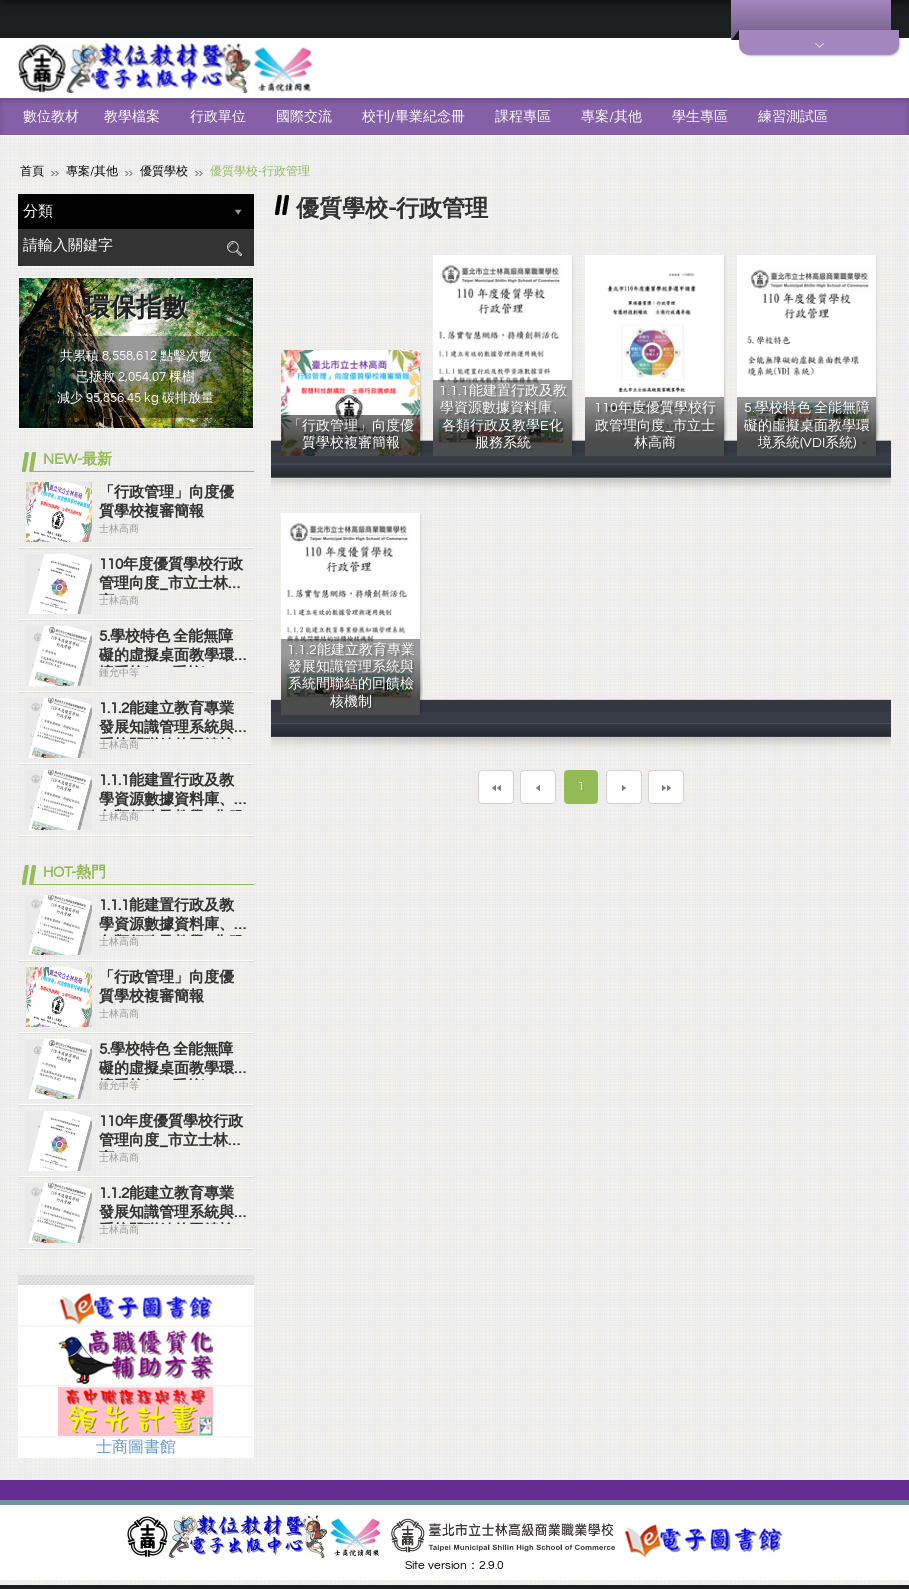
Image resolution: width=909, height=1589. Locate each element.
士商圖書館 (136, 1446)
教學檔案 (132, 117)
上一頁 (538, 786)
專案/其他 (611, 117)
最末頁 (666, 786)
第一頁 (496, 786)
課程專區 (523, 117)
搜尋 (234, 247)
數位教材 (51, 117)
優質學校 (164, 170)
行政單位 (218, 117)
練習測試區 (793, 117)
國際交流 (304, 117)
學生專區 (700, 117)
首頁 (32, 170)
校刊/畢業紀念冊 (413, 117)
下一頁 (624, 786)
